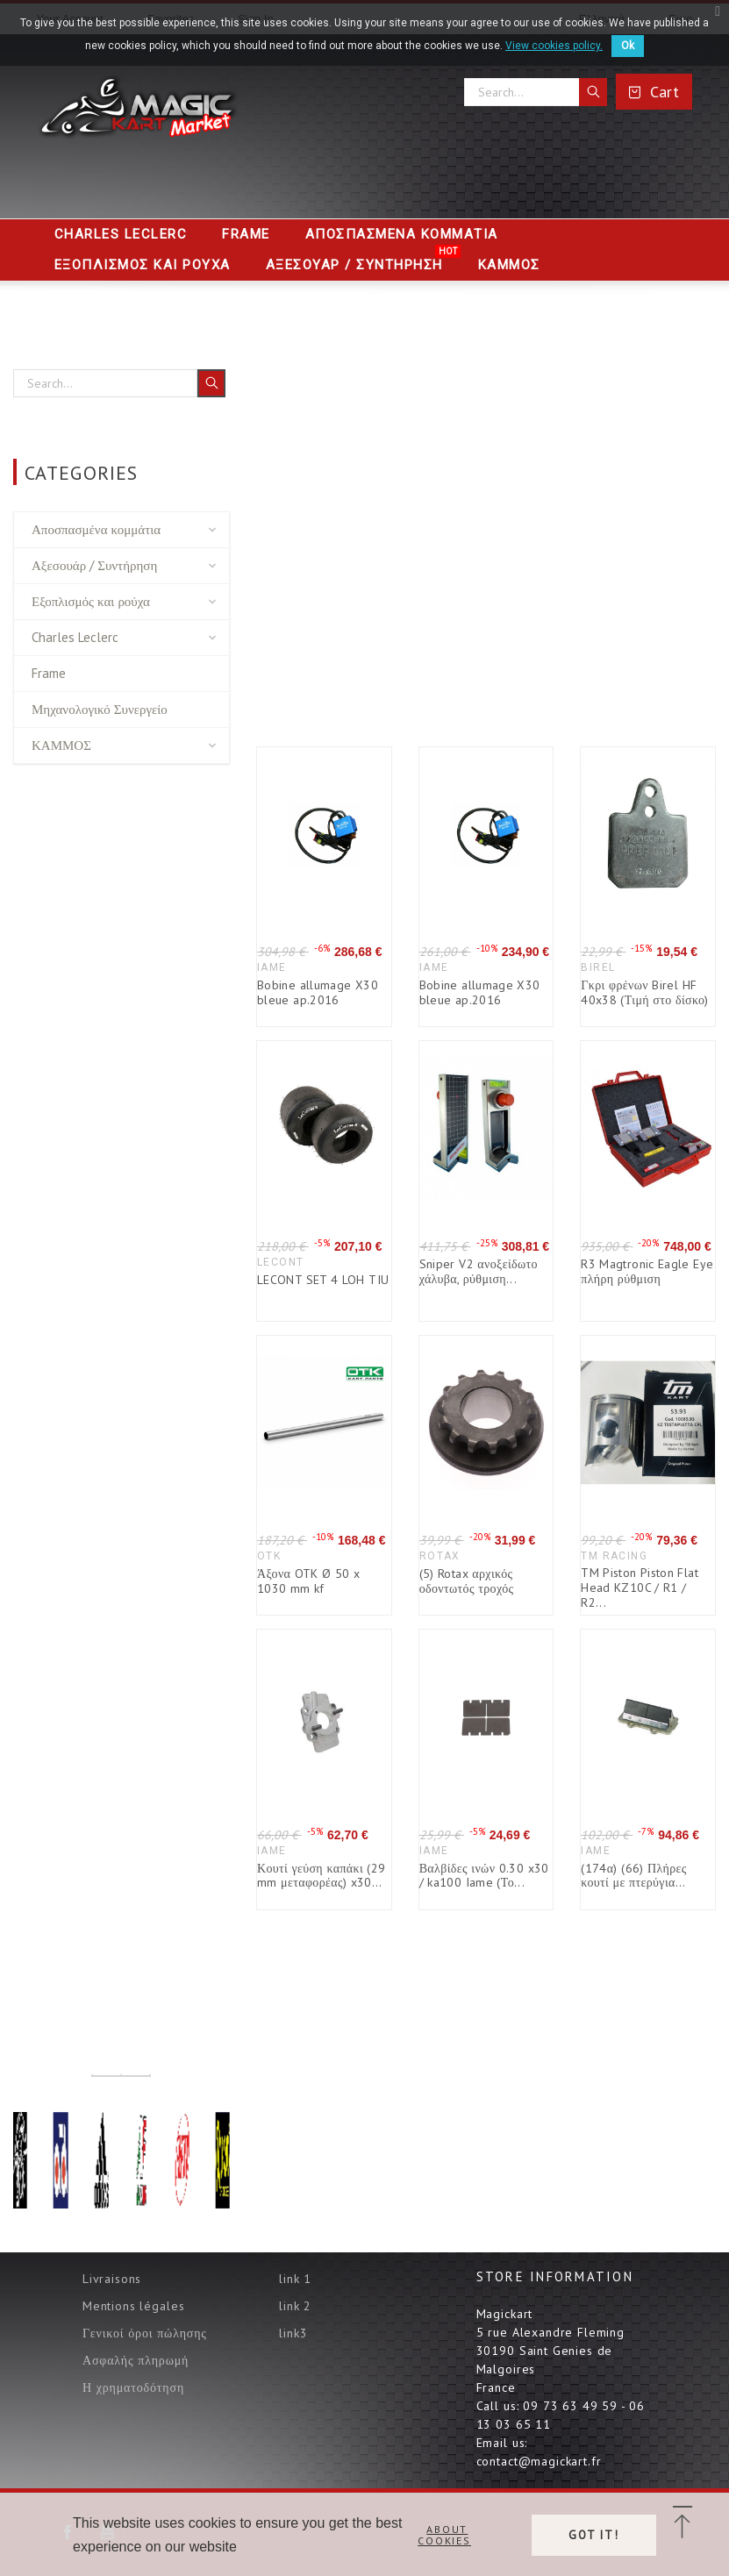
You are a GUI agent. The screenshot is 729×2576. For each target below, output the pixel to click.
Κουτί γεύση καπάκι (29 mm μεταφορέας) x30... (321, 1875)
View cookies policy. (554, 45)
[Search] (535, 92)
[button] (682, 2523)
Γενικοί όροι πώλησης (144, 2333)
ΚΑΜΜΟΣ (61, 745)
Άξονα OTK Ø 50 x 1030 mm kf (308, 1581)
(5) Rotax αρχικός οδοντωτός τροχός (466, 1581)
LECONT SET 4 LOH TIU (323, 1280)
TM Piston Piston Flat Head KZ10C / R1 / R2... (639, 1587)
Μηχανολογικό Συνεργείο (100, 709)
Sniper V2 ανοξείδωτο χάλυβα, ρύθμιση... (478, 1271)
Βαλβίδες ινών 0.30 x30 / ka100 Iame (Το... (484, 1875)
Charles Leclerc (75, 637)
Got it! (593, 2535)
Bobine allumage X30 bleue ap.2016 (317, 992)
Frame (49, 673)
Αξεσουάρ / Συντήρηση (94, 565)
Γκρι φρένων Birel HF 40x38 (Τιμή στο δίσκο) (645, 992)
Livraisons (111, 2279)
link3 (293, 2333)
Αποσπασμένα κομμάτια (96, 529)
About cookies (444, 2534)
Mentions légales (133, 2306)
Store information (554, 2276)
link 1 (295, 2279)
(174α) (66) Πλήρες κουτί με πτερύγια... (633, 1875)
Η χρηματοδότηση (133, 2387)
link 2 (295, 2306)
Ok (627, 45)
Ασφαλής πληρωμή (135, 2360)
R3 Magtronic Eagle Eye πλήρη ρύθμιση (647, 1271)
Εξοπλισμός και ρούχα (91, 601)
